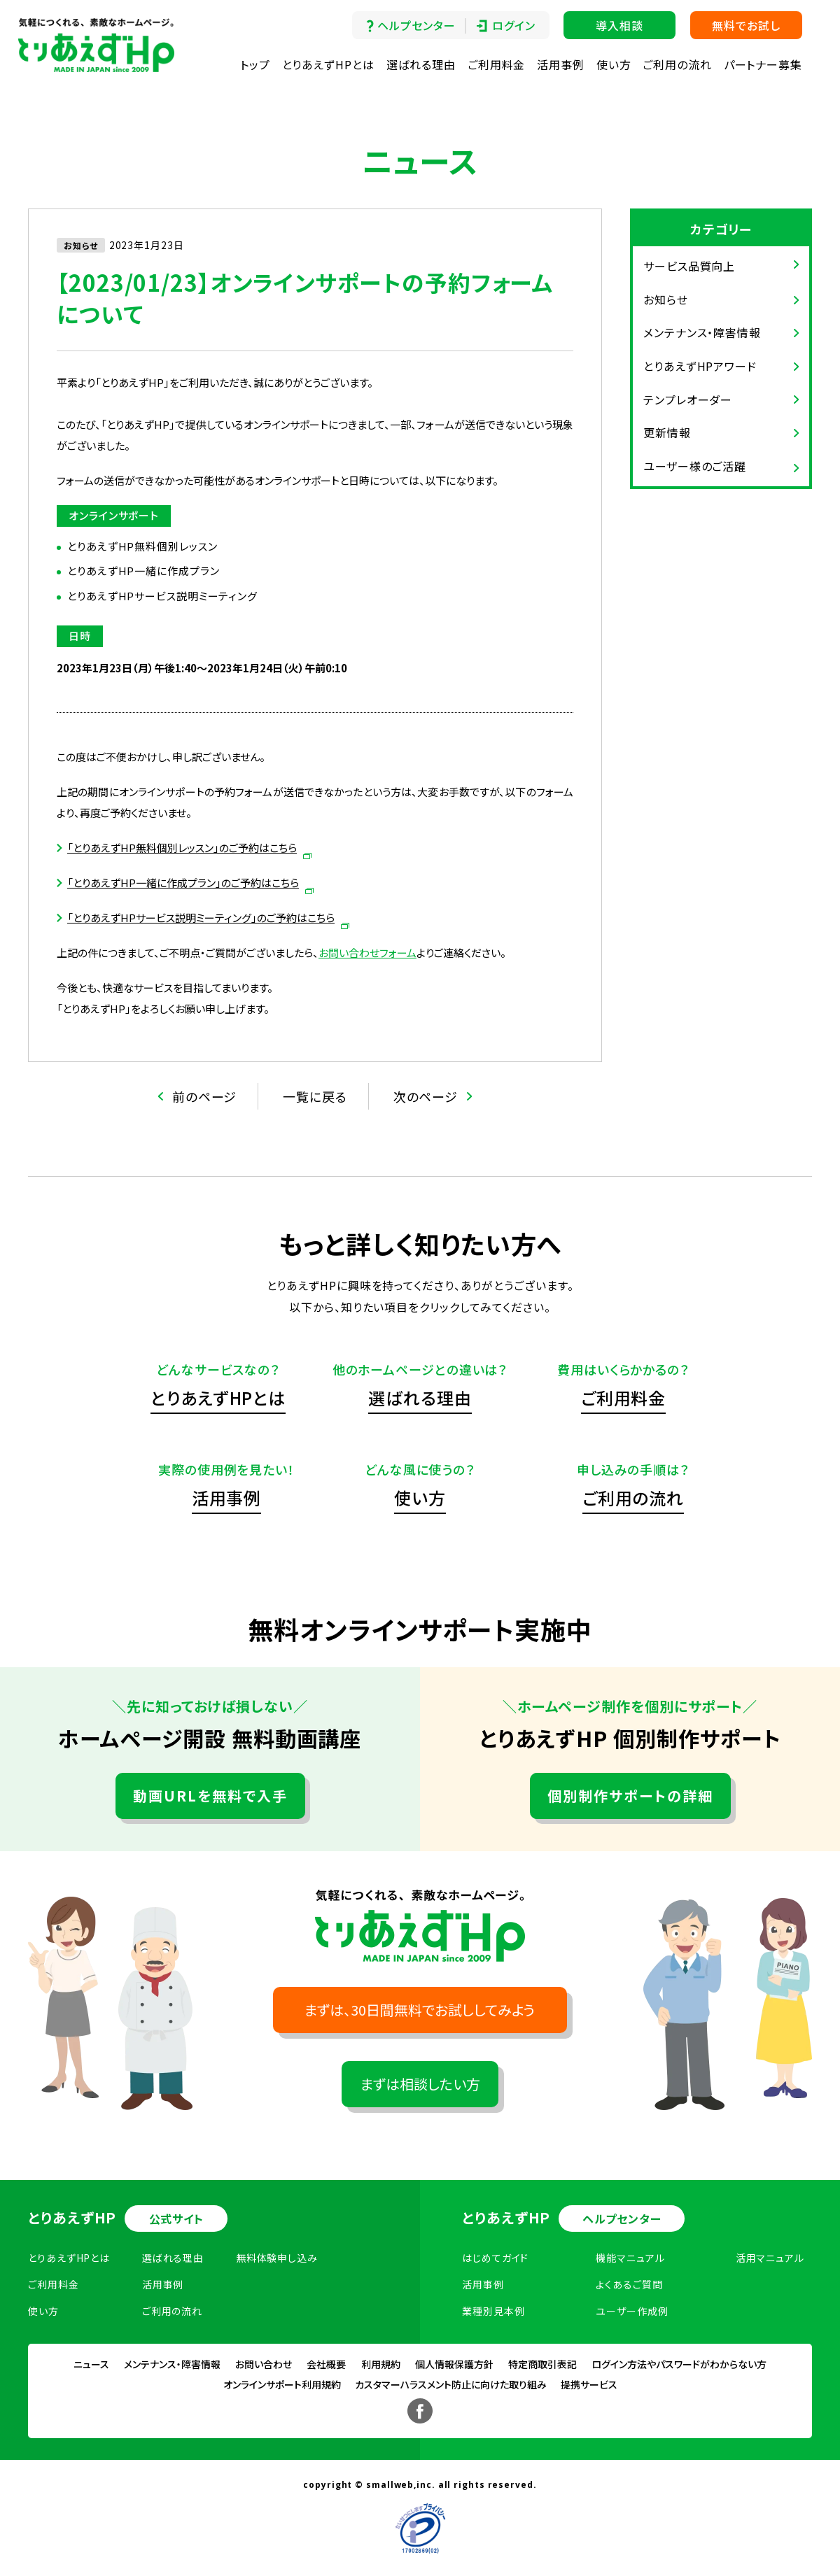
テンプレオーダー (687, 399)
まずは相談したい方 (420, 2084)
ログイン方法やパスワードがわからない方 (679, 2364)
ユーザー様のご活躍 (694, 466)
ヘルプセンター (416, 25)
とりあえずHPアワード (700, 366)
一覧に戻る (315, 1096)
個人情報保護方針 (454, 2364)
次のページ (425, 1096)
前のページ (204, 1096)
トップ (255, 64)
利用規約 (380, 2364)
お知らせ (665, 299)
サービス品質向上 (689, 265)
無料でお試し (746, 25)
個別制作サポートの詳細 (630, 1795)
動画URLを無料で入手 (210, 1795)
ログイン (514, 25)
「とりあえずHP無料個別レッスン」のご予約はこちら (182, 847)
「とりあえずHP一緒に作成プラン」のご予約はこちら (183, 882)
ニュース (91, 2364)
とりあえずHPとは (328, 64)
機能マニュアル (630, 2258)
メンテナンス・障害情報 (702, 332)
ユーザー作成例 (632, 2311)
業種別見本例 (493, 2311)
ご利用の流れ (677, 64)
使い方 (613, 64)
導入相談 (619, 25)
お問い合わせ (263, 2364)
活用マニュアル (770, 2258)
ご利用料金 (497, 64)
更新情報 (667, 432)
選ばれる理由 (421, 64)
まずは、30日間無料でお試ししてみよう (420, 2010)
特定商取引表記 (542, 2364)
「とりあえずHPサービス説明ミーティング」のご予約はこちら (201, 917)
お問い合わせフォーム (367, 952)
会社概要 (326, 2364)
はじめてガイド (495, 2258)
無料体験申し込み (277, 2258)
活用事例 (560, 64)
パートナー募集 (763, 64)
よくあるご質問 (629, 2284)
